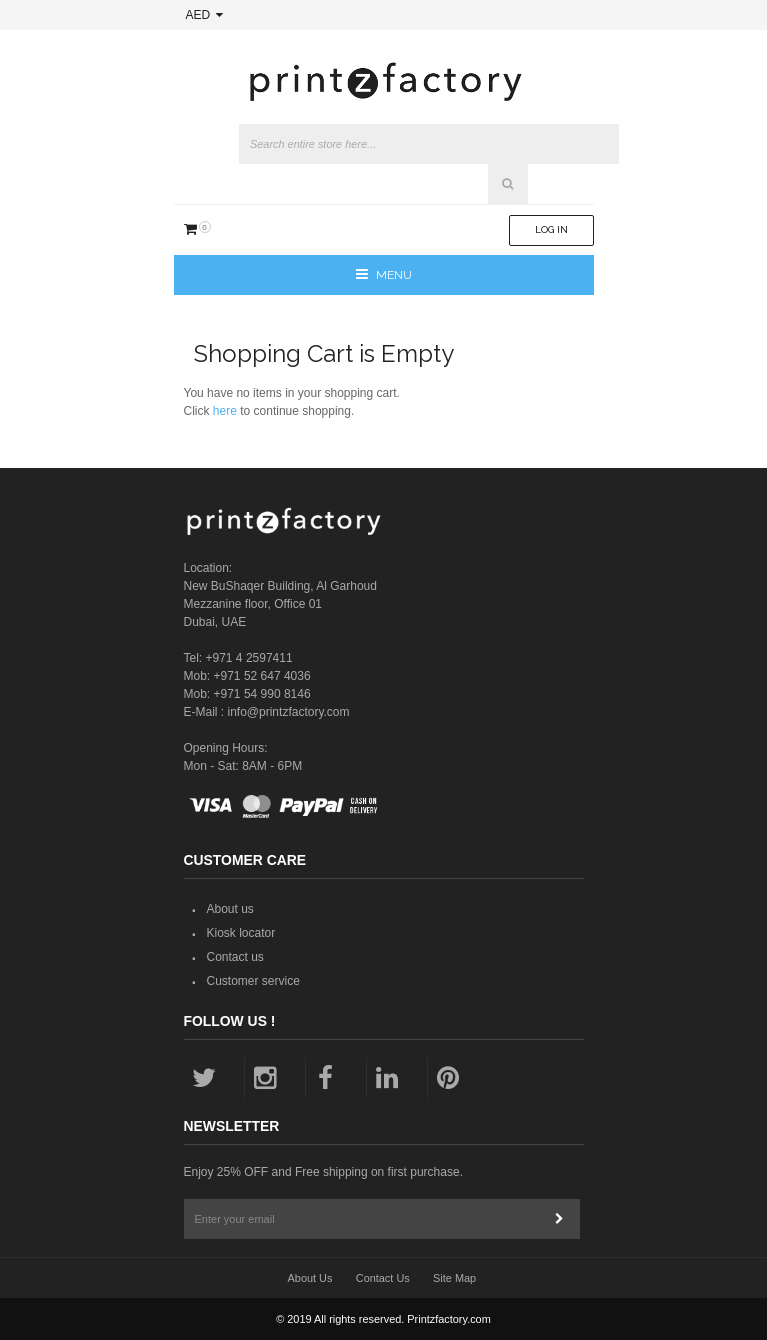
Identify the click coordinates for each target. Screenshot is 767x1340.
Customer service (253, 981)
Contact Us (383, 1278)
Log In (551, 229)
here (225, 411)
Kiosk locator (241, 933)
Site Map (454, 1278)
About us (230, 909)
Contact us (235, 957)
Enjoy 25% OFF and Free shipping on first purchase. (323, 1172)
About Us (310, 1278)
